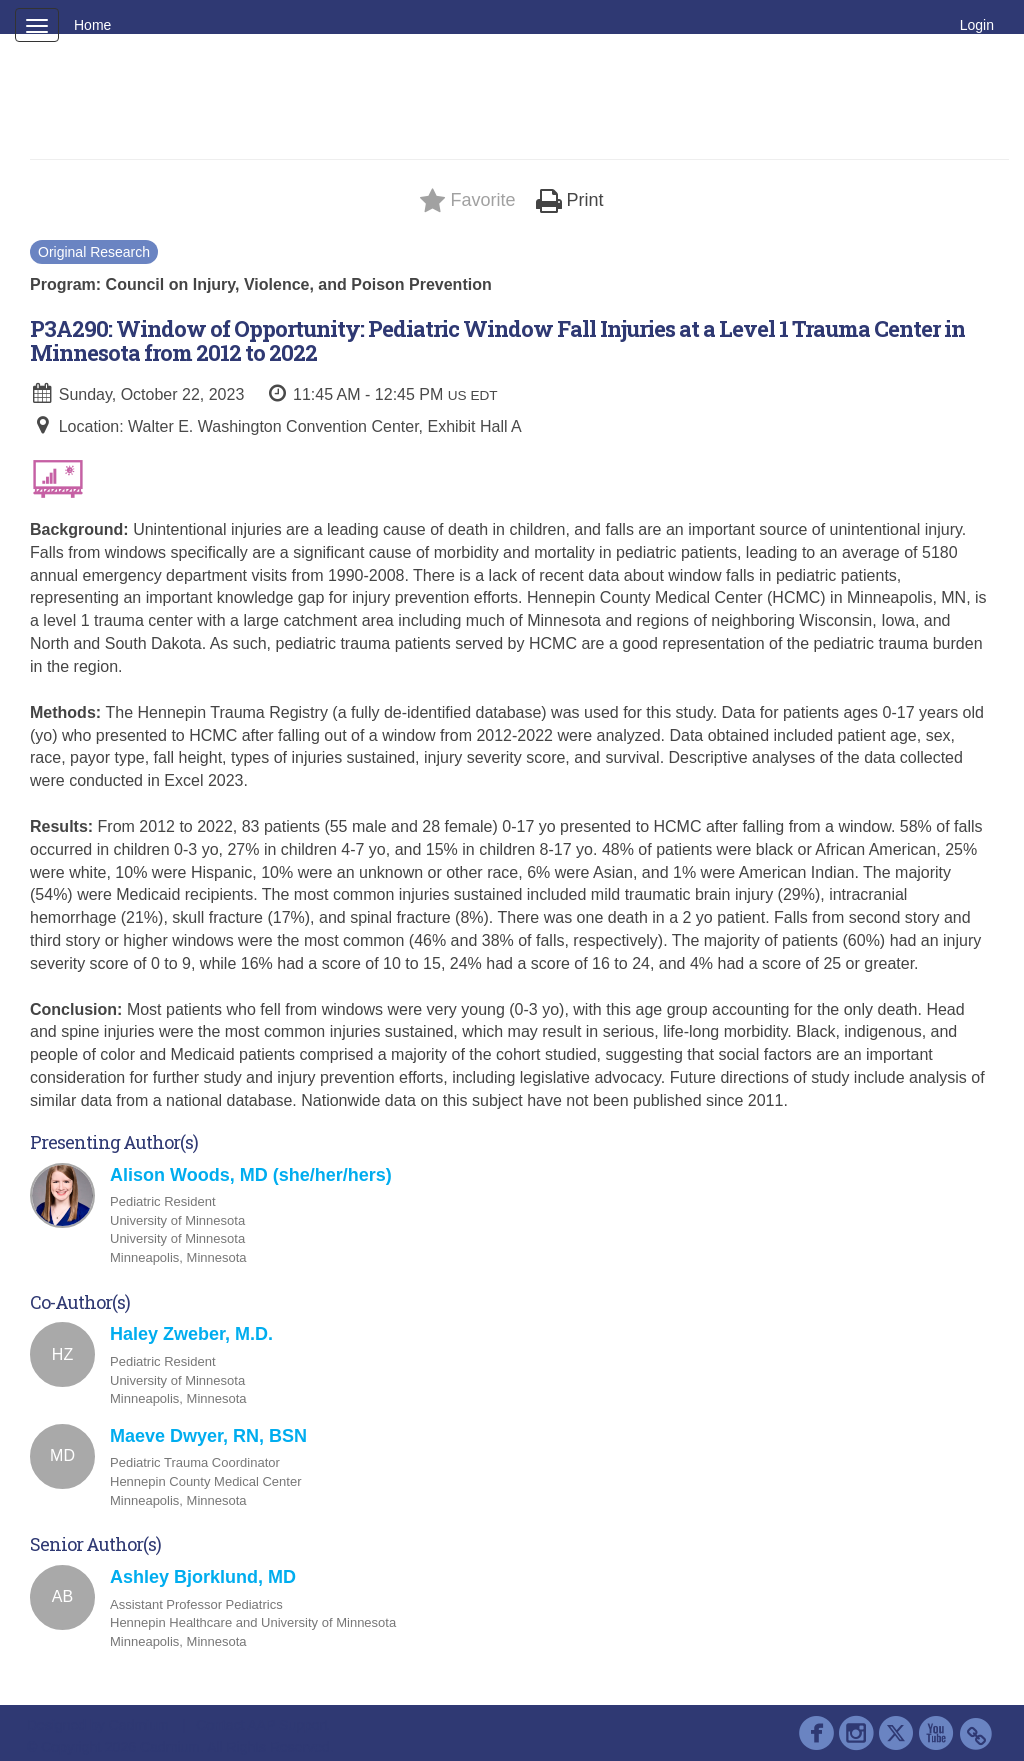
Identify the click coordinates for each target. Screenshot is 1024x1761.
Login (977, 25)
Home (92, 25)
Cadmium (139, 1725)
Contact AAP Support (262, 1725)
